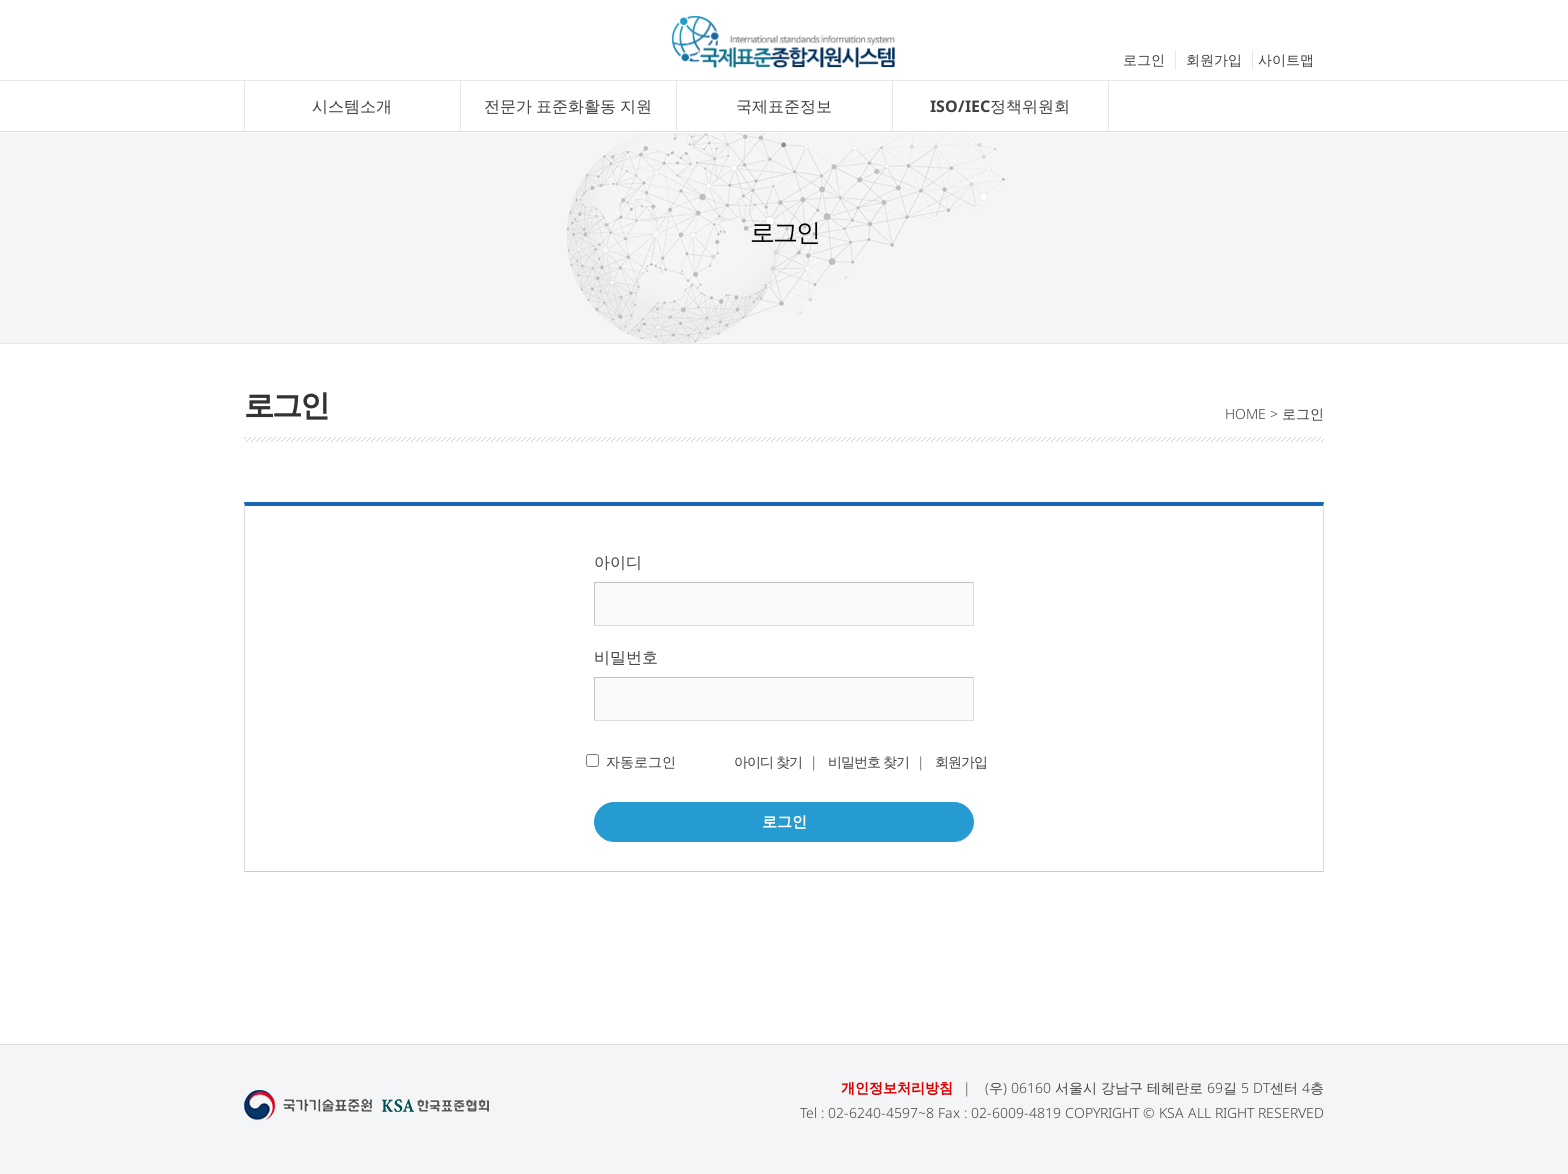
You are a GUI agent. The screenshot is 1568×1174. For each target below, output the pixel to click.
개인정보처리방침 (897, 1087)
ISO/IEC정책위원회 (1000, 106)
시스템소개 (352, 106)
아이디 (618, 562)
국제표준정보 (784, 106)
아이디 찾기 (768, 761)
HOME (1245, 413)
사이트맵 (1286, 59)
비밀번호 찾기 (868, 761)
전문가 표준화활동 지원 (568, 106)
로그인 (1144, 59)
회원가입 (1214, 59)
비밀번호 (626, 657)
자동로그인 (641, 761)
